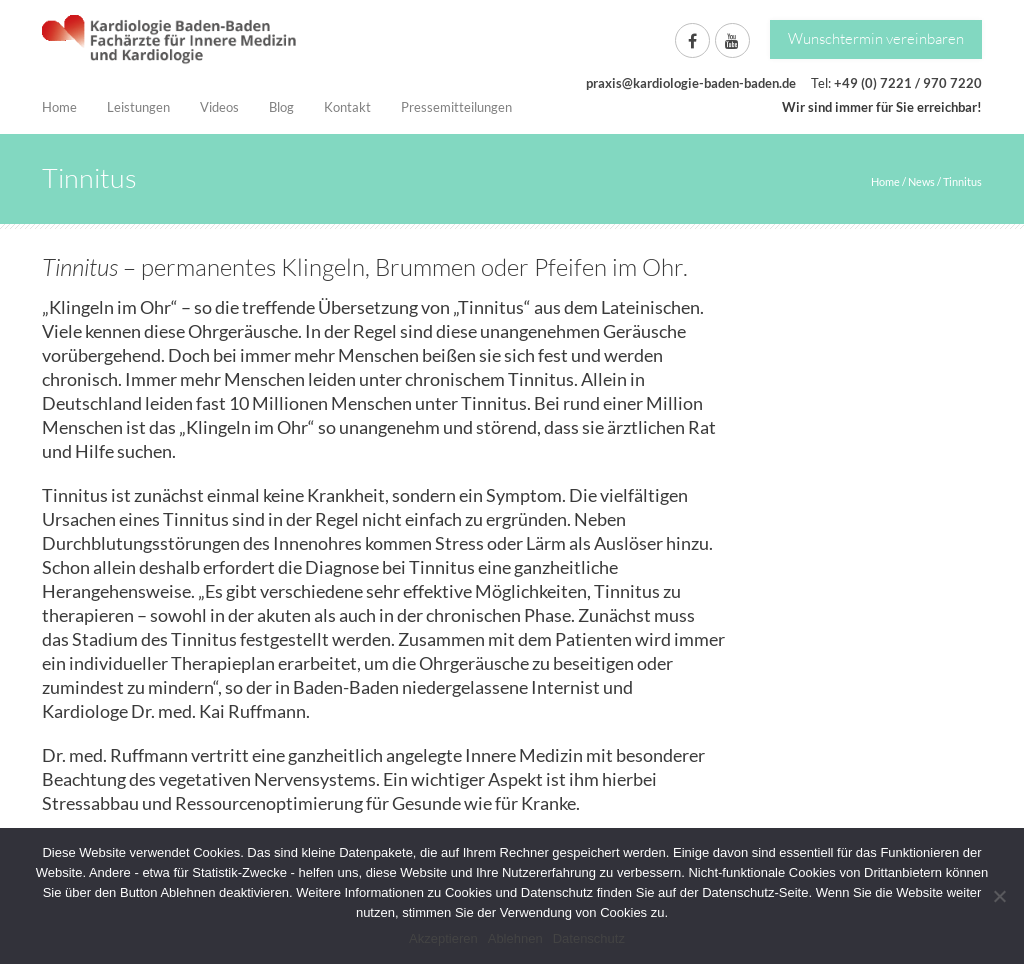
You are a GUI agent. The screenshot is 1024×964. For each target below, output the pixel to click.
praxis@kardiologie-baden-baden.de (691, 83)
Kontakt (347, 107)
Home (59, 107)
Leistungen (138, 107)
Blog (281, 107)
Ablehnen (515, 938)
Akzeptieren (443, 938)
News (921, 181)
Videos (219, 107)
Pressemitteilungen (456, 107)
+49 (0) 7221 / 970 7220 (908, 83)
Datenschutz (589, 938)
